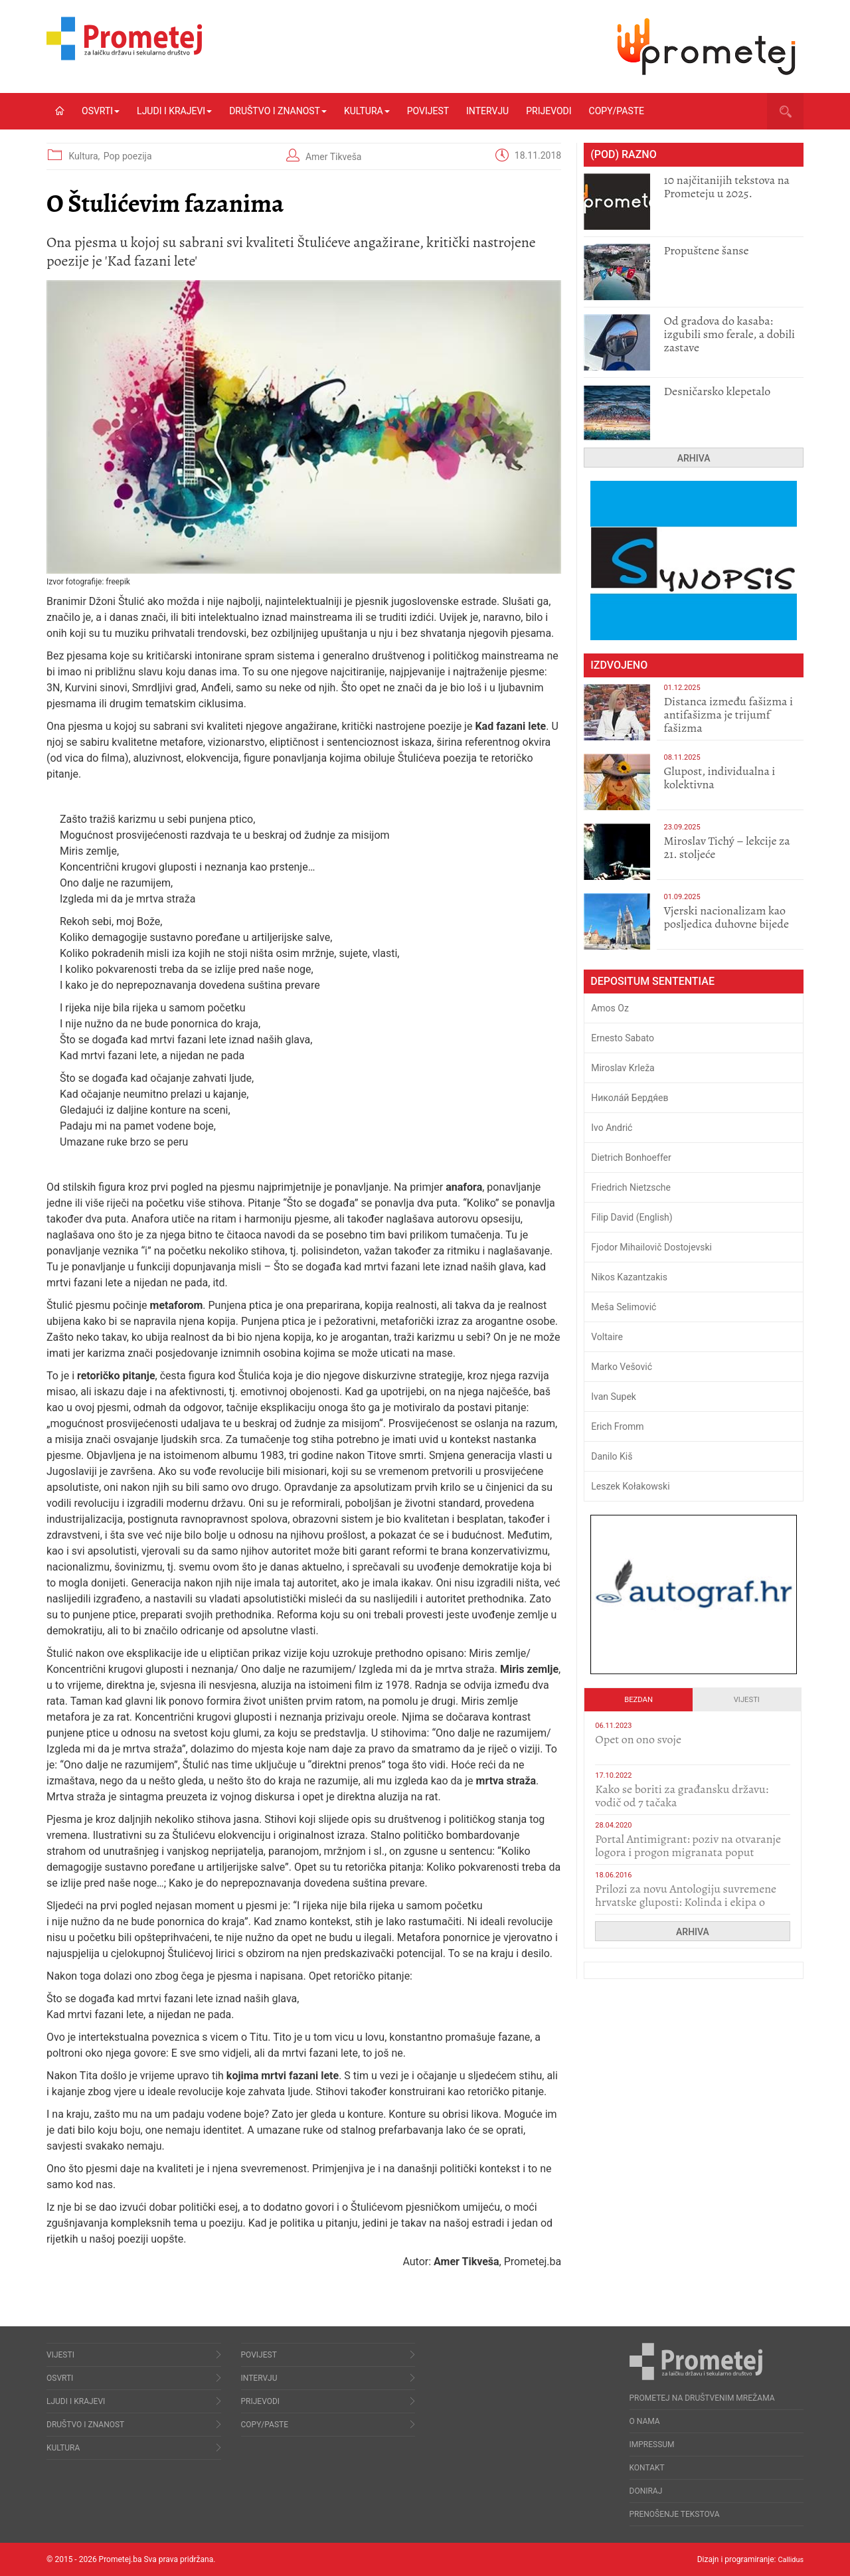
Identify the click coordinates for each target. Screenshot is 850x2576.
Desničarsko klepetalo (716, 391)
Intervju (487, 111)
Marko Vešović (621, 1366)
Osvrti (101, 111)
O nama (645, 2421)
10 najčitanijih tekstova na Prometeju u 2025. (726, 186)
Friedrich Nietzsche (631, 1187)
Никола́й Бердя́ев (629, 1097)
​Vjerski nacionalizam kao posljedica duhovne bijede (726, 917)
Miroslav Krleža (623, 1068)
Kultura (367, 111)
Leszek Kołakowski (630, 1486)
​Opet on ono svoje (638, 1739)
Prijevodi (548, 111)
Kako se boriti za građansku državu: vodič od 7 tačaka (681, 1795)
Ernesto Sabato (622, 1038)
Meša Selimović (623, 1307)
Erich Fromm (617, 1426)
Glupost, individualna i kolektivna (719, 777)
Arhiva (694, 458)
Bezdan (638, 1699)
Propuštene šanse (705, 250)
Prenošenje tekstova (675, 2514)
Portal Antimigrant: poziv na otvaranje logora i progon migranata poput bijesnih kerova (688, 1852)
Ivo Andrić (611, 1127)
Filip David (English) (632, 1217)
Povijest (428, 111)
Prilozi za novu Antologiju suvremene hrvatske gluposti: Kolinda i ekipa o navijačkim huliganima (685, 1902)
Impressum (652, 2444)
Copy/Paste (616, 111)
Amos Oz (610, 1008)
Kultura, (85, 156)
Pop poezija (128, 156)
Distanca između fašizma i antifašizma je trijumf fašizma (728, 714)
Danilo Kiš (611, 1456)
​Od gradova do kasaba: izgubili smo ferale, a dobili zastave (729, 334)
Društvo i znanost (278, 111)
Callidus (789, 2559)
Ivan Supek (613, 1396)
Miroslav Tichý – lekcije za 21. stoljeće (726, 847)
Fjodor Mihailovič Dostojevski (651, 1247)
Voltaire (607, 1336)
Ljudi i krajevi (174, 111)
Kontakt (647, 2467)
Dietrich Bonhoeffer (631, 1157)
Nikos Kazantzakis (629, 1277)
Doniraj (646, 2491)
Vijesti (747, 1699)
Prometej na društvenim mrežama (702, 2398)
